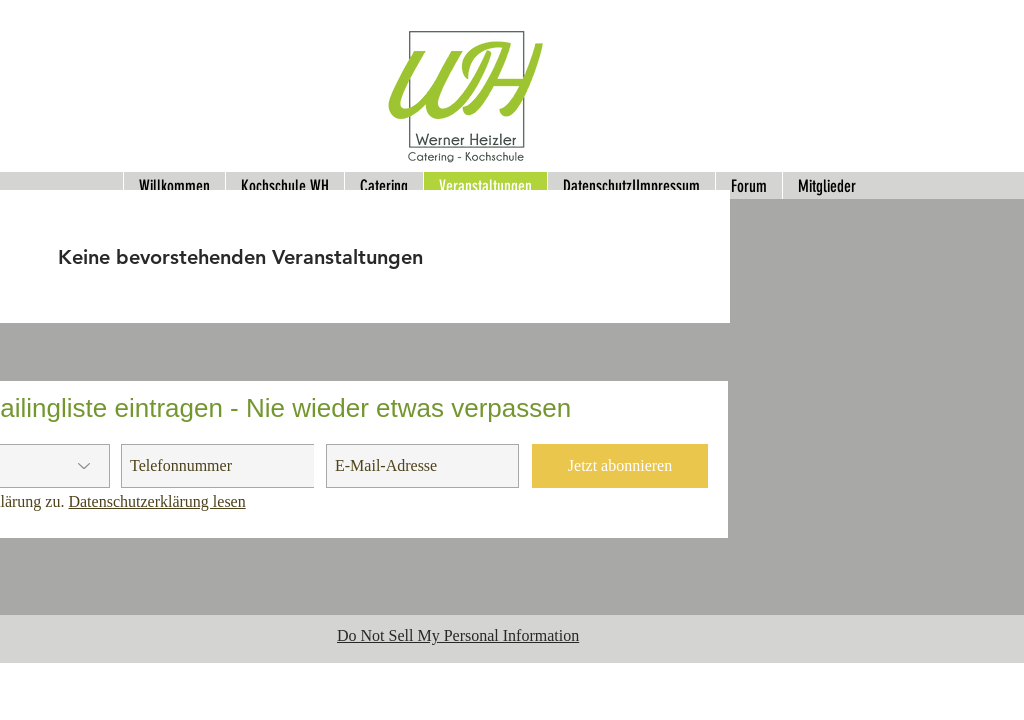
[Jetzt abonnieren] (620, 466)
